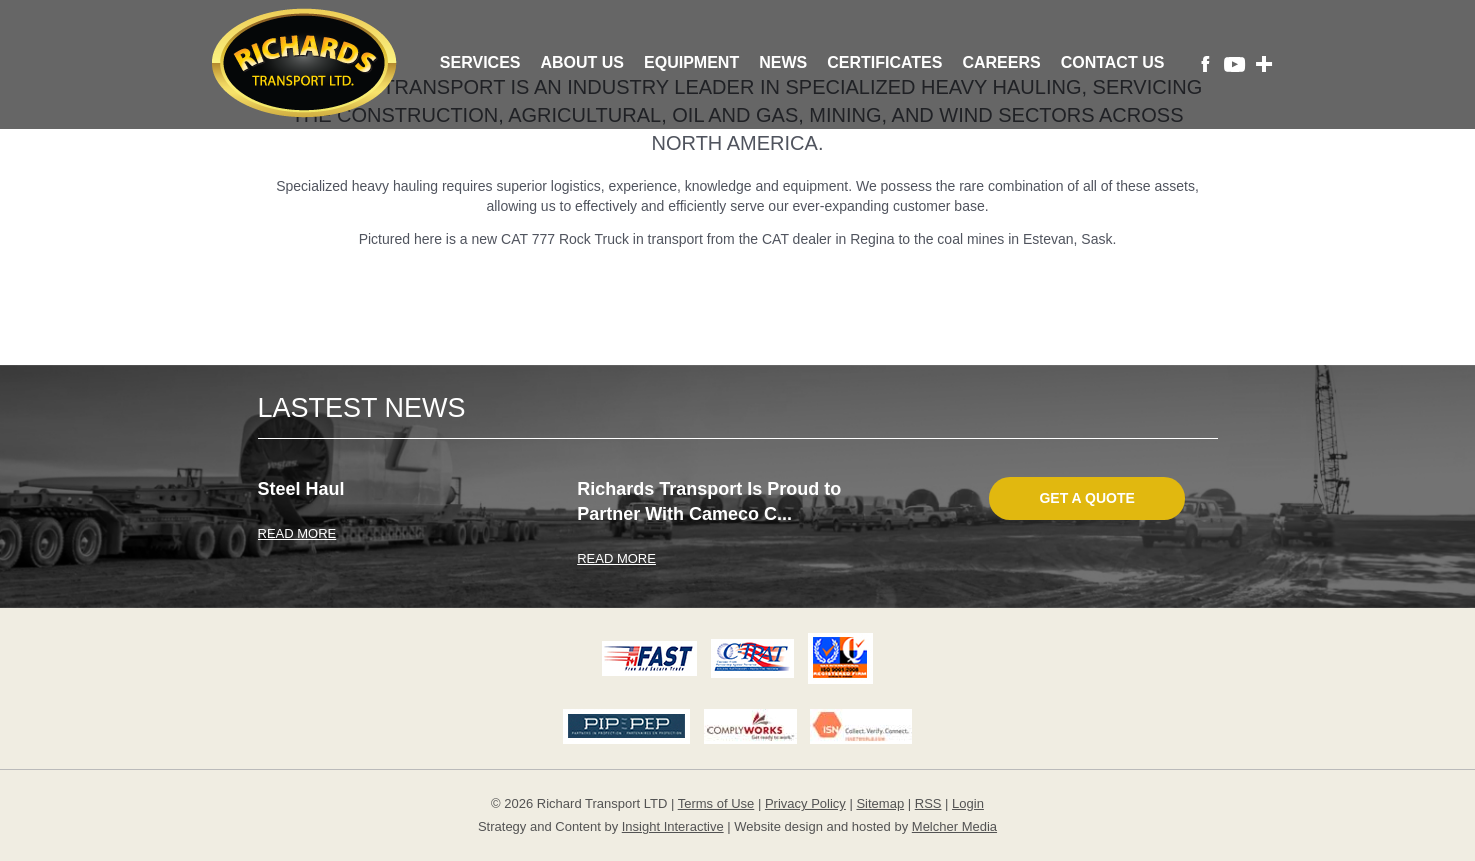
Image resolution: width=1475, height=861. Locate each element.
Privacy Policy (805, 803)
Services (480, 62)
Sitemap (880, 803)
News (783, 62)
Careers (1001, 62)
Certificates (884, 62)
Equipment (691, 62)
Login (968, 803)
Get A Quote (1086, 498)
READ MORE (297, 533)
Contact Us (1113, 62)
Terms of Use (716, 803)
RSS (928, 803)
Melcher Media (954, 826)
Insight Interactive (673, 826)
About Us (582, 62)
